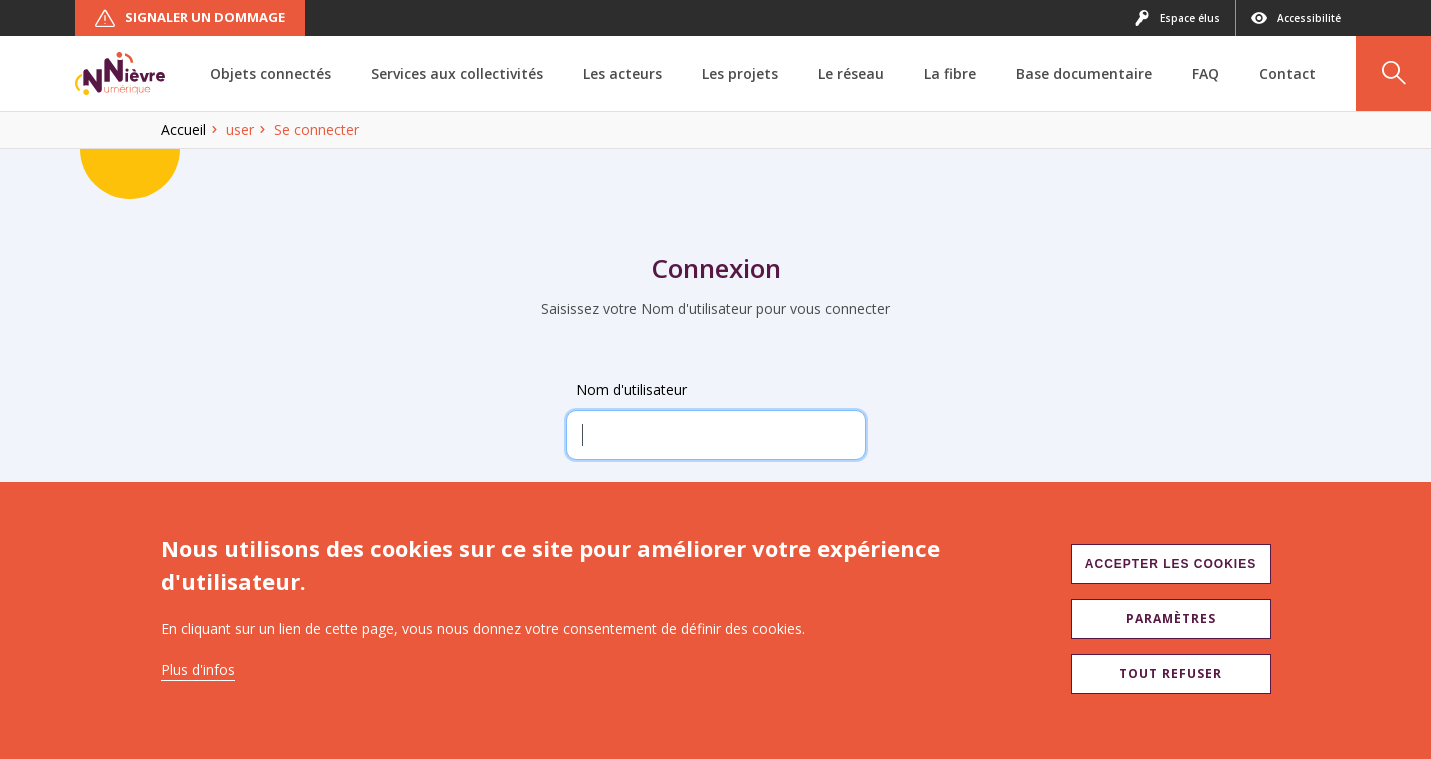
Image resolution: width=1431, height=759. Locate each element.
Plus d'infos (198, 669)
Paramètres (1171, 618)
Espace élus (1177, 18)
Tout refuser (1170, 673)
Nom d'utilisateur (631, 389)
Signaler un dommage (190, 18)
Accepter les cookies (1170, 564)
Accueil (183, 129)
